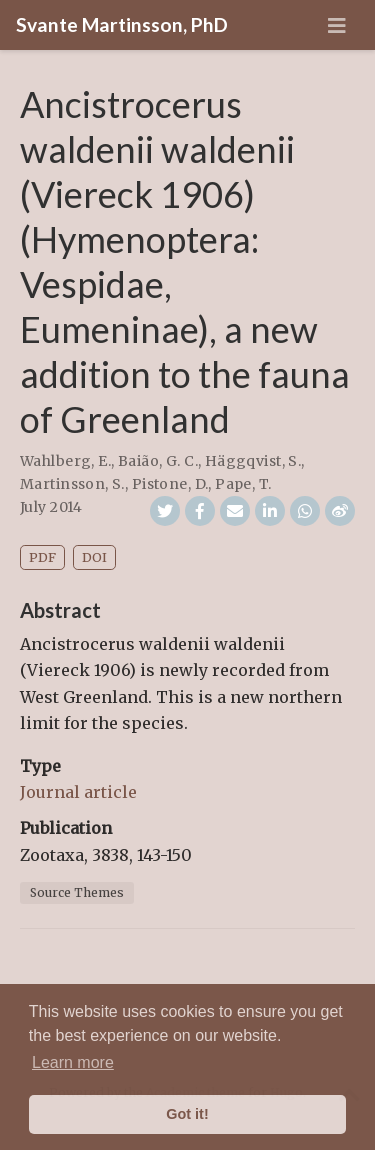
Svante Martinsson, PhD (122, 24)
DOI (94, 557)
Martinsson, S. (72, 484)
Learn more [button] (73, 1062)
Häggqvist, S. (253, 461)
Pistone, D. (170, 484)
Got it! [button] (187, 1114)
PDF (42, 557)
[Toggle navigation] (337, 25)
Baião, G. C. (158, 461)
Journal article (78, 792)
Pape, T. (243, 484)
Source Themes (77, 892)
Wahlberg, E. (65, 461)
